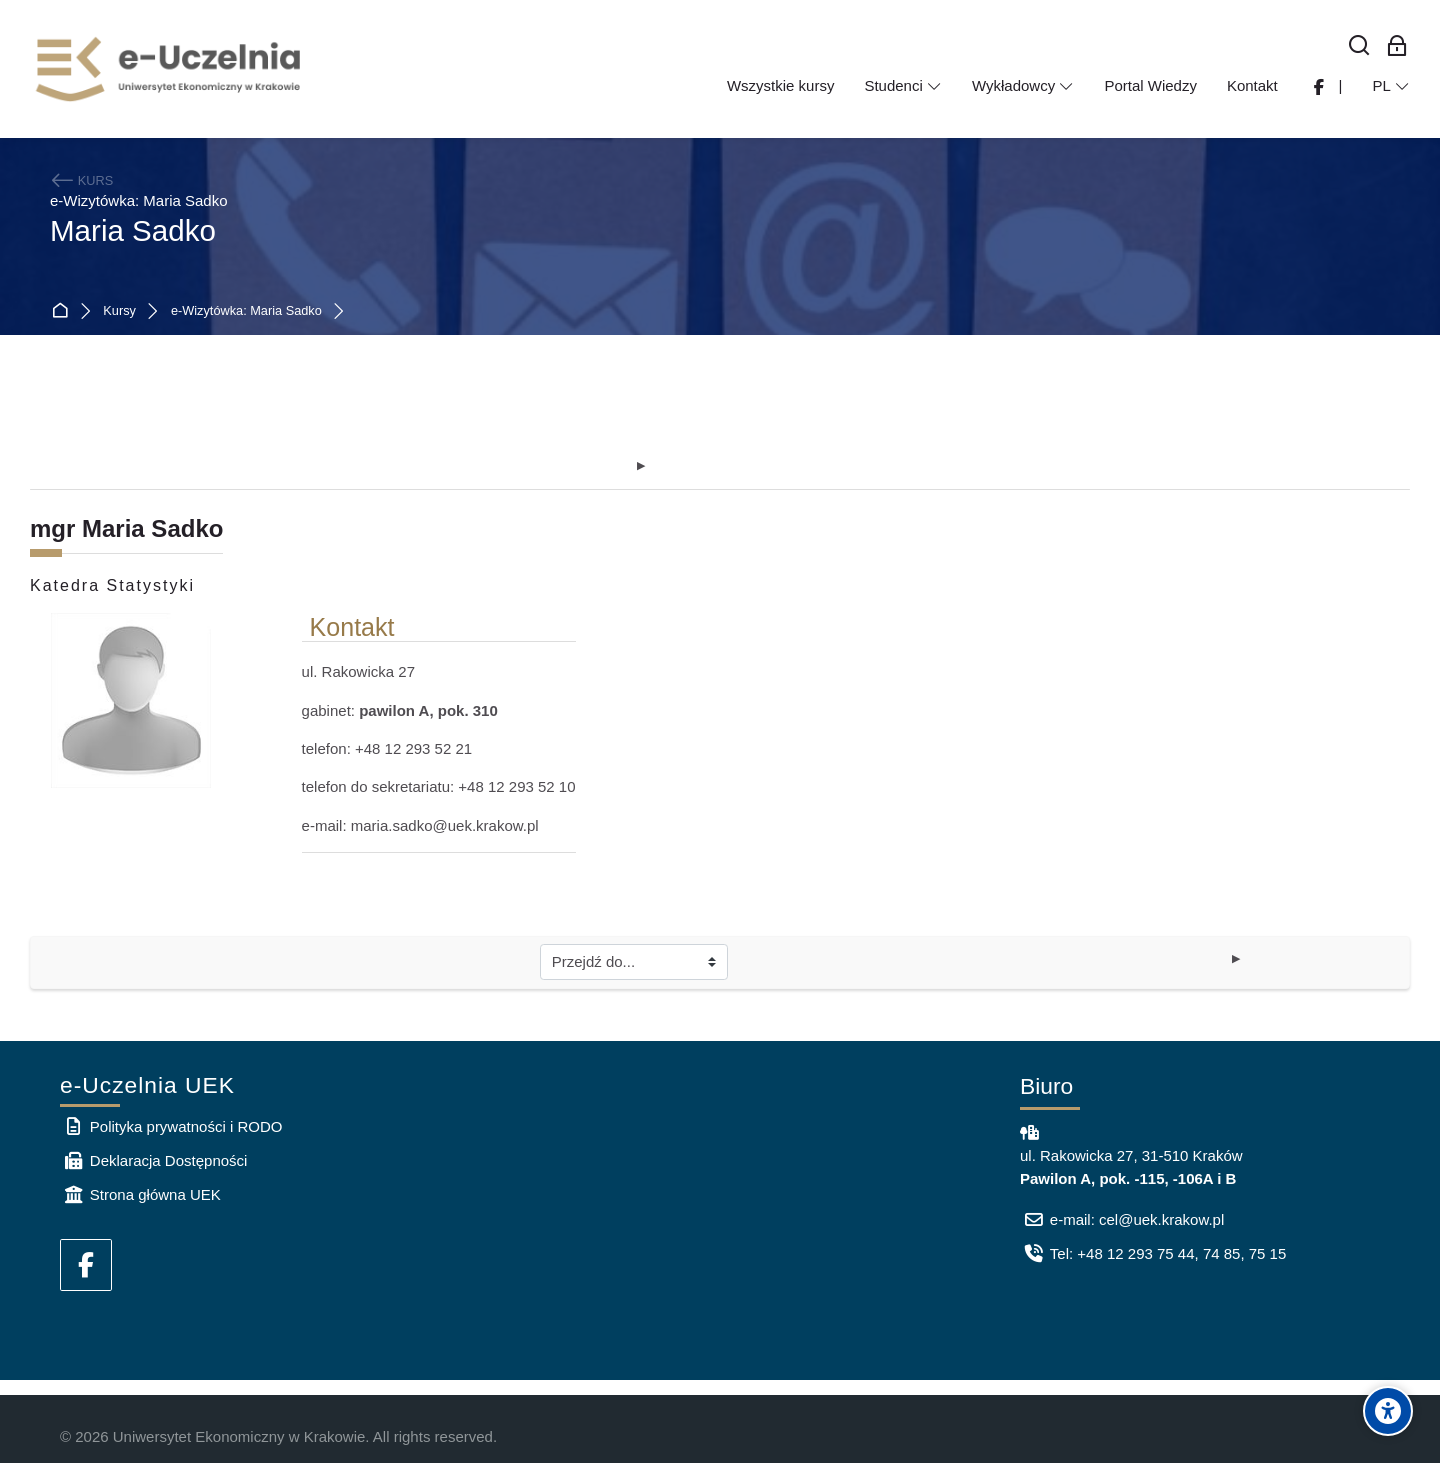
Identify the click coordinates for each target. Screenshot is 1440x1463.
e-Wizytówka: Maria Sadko (246, 311)
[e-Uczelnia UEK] (170, 69)
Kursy (119, 311)
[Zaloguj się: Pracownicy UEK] (1397, 46)
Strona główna (63, 311)
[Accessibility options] (1388, 1411)
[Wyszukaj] (1360, 46)
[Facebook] (86, 1265)
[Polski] (1391, 86)
